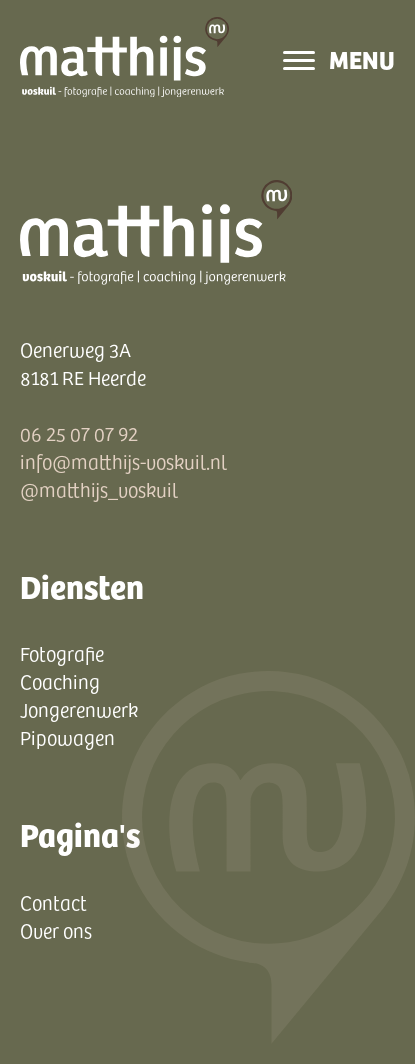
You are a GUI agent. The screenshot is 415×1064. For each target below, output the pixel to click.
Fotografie (62, 653)
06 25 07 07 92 (79, 433)
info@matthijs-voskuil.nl (123, 461)
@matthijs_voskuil (99, 489)
